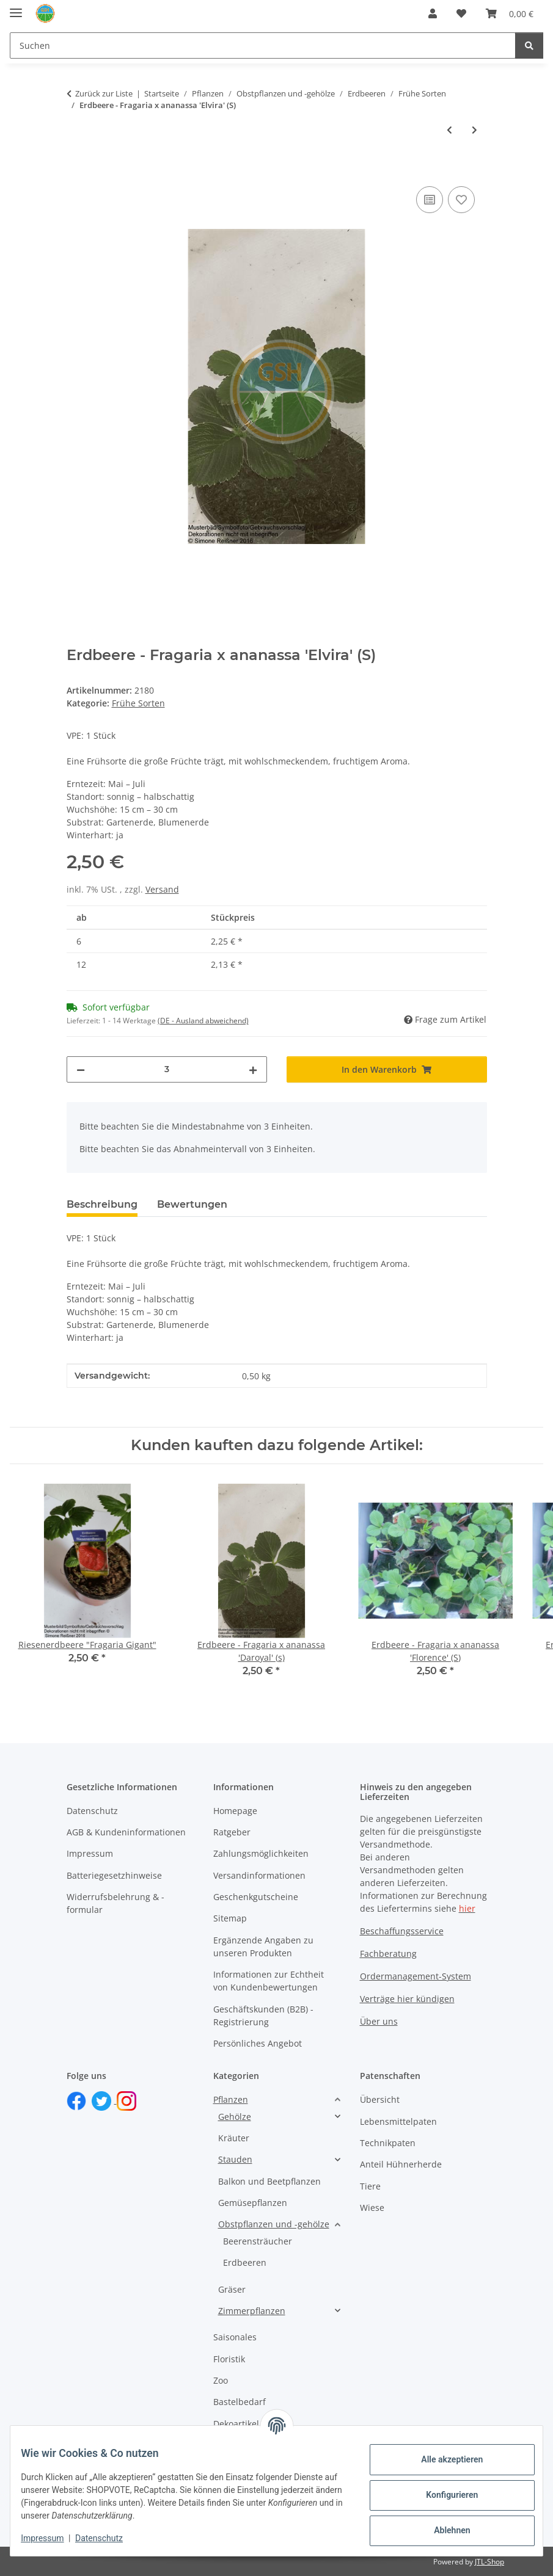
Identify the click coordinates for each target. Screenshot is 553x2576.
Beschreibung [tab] (102, 1204)
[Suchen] (529, 45)
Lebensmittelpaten (398, 2121)
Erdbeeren (244, 2262)
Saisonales (235, 2337)
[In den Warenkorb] (76, 169)
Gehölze (234, 2116)
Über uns (379, 2021)
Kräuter (233, 2138)
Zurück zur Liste (104, 93)
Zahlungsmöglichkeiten (261, 1853)
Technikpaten (388, 2143)
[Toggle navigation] (16, 7)
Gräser (232, 2289)
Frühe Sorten (138, 703)
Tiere (370, 2186)
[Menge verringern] (80, 1069)
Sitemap (230, 1918)
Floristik (229, 2359)
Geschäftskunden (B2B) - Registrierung (263, 2015)
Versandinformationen (259, 1875)
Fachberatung (388, 1953)
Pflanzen (230, 2099)
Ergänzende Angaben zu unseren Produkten (263, 1946)
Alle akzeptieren (443, 2459)
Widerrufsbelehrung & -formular (115, 1903)
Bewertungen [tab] (192, 1204)
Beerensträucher (257, 2241)
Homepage (235, 1810)
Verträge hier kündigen (407, 1999)
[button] (433, 13)
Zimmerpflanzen (251, 2311)
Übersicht (380, 2099)
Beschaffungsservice (402, 1931)
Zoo (220, 2380)
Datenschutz (108, 2538)
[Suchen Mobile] (263, 45)
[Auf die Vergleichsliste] (429, 199)
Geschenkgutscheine (255, 1897)
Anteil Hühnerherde (401, 2164)
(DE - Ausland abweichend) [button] (203, 1020)
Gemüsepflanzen (252, 2202)
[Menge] (166, 1069)
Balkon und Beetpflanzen (269, 2181)
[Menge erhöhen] (253, 1069)
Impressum (51, 2538)
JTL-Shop (489, 2561)
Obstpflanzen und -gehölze (273, 2224)
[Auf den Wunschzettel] (461, 199)
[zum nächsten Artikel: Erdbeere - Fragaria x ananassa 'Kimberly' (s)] (474, 130)
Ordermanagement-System (415, 1976)
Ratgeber (232, 1832)
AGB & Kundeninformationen (126, 1832)
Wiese (372, 2207)
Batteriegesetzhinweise (114, 1875)
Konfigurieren (443, 2495)
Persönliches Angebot (257, 2043)
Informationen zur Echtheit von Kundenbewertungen (268, 1980)
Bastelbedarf (239, 2401)
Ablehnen (443, 2530)
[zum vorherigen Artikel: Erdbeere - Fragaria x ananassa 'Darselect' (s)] (449, 130)
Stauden (235, 2159)
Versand (162, 889)
